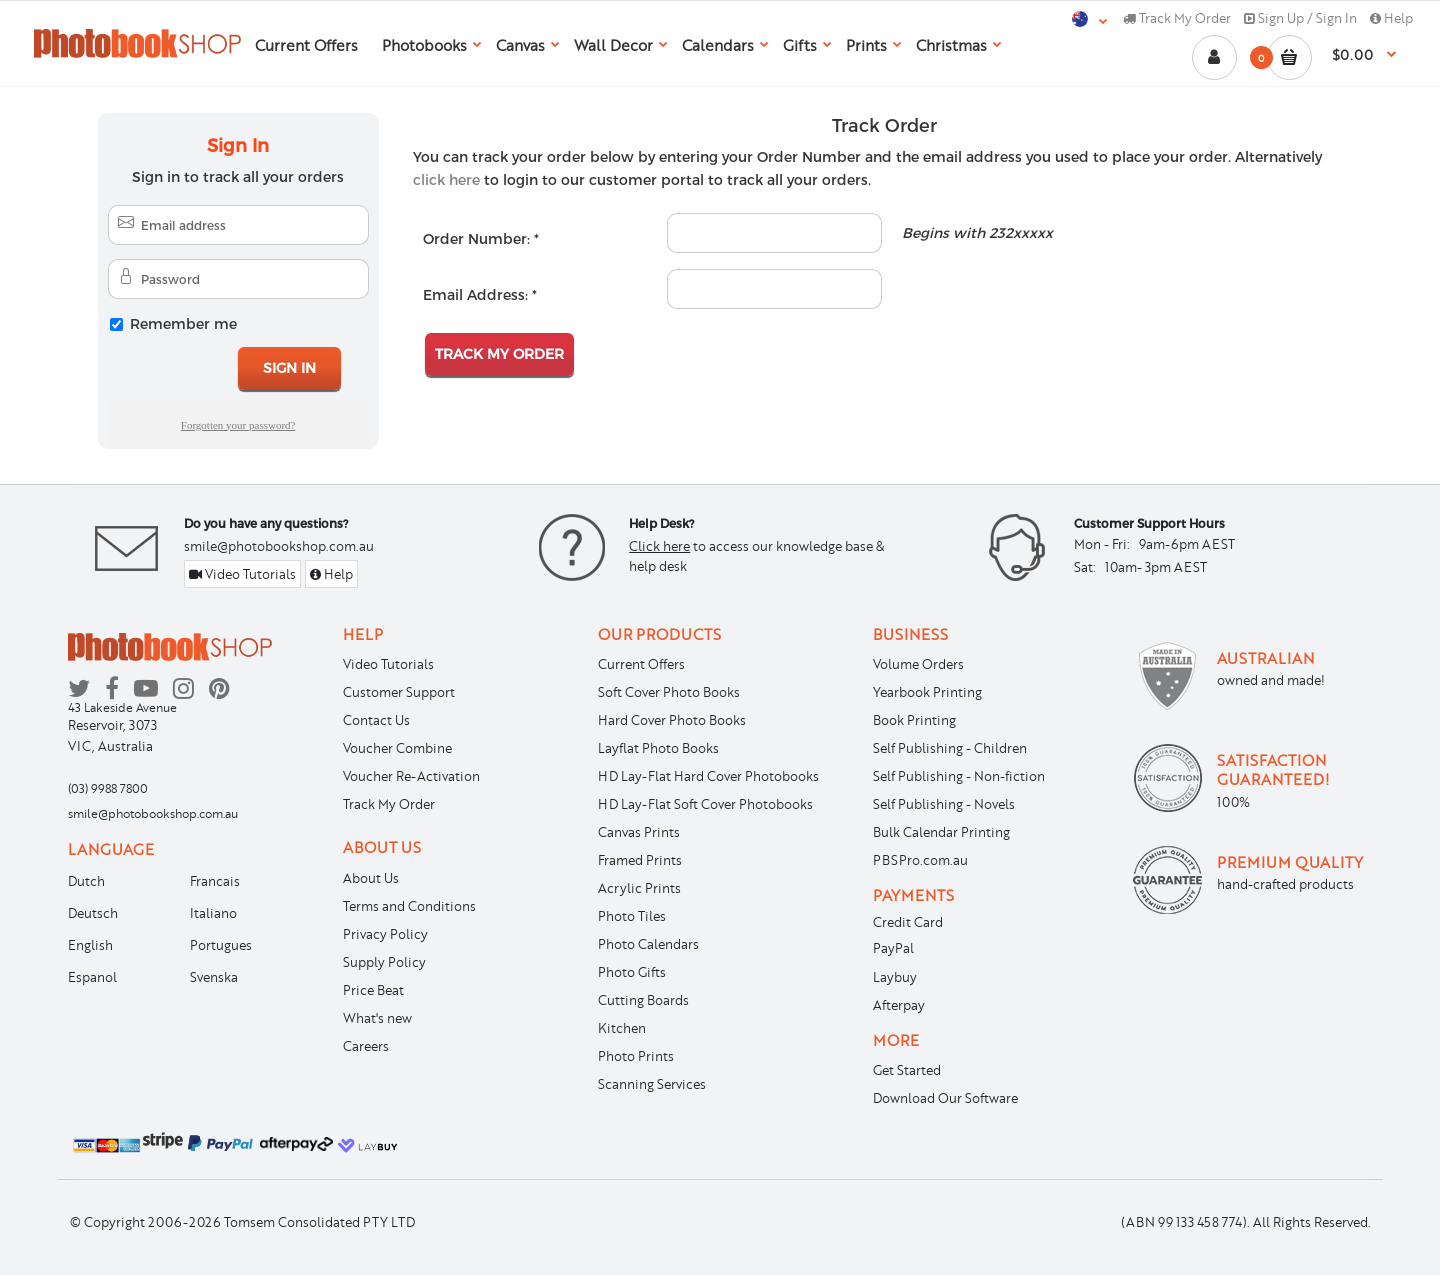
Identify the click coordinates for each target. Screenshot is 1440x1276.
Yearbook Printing (927, 692)
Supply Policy (384, 962)
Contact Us (376, 720)
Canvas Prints (639, 832)
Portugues (221, 945)
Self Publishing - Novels (944, 804)
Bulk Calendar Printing (941, 832)
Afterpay (899, 1005)
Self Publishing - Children (950, 748)
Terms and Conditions (409, 906)
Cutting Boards (643, 1000)
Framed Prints (640, 860)
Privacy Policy (385, 934)
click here (446, 179)
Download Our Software (945, 1098)
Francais (215, 881)
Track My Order (1177, 18)
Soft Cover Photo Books (669, 692)
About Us (371, 878)
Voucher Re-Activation (411, 776)
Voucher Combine (397, 748)
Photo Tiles (632, 916)
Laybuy (895, 977)
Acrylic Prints (639, 888)
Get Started (907, 1070)
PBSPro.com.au (920, 860)
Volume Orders (918, 664)
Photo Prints (636, 1056)
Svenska (214, 977)
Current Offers (641, 664)
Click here (659, 546)
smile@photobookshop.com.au (279, 546)
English (90, 945)
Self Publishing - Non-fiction (959, 776)
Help (1391, 18)
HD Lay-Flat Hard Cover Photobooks (708, 776)
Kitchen (622, 1028)
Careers (366, 1046)
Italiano (213, 913)
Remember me (183, 323)
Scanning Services (652, 1084)
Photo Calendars (648, 944)
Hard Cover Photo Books (672, 720)
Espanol (92, 977)
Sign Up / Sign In (1300, 18)
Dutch (86, 881)
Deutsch (93, 913)
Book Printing (914, 720)
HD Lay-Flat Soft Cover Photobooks (705, 804)
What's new (377, 1018)
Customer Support (399, 692)
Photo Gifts (632, 972)
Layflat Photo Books (658, 748)
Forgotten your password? (238, 425)
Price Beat (373, 990)
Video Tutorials (242, 574)
